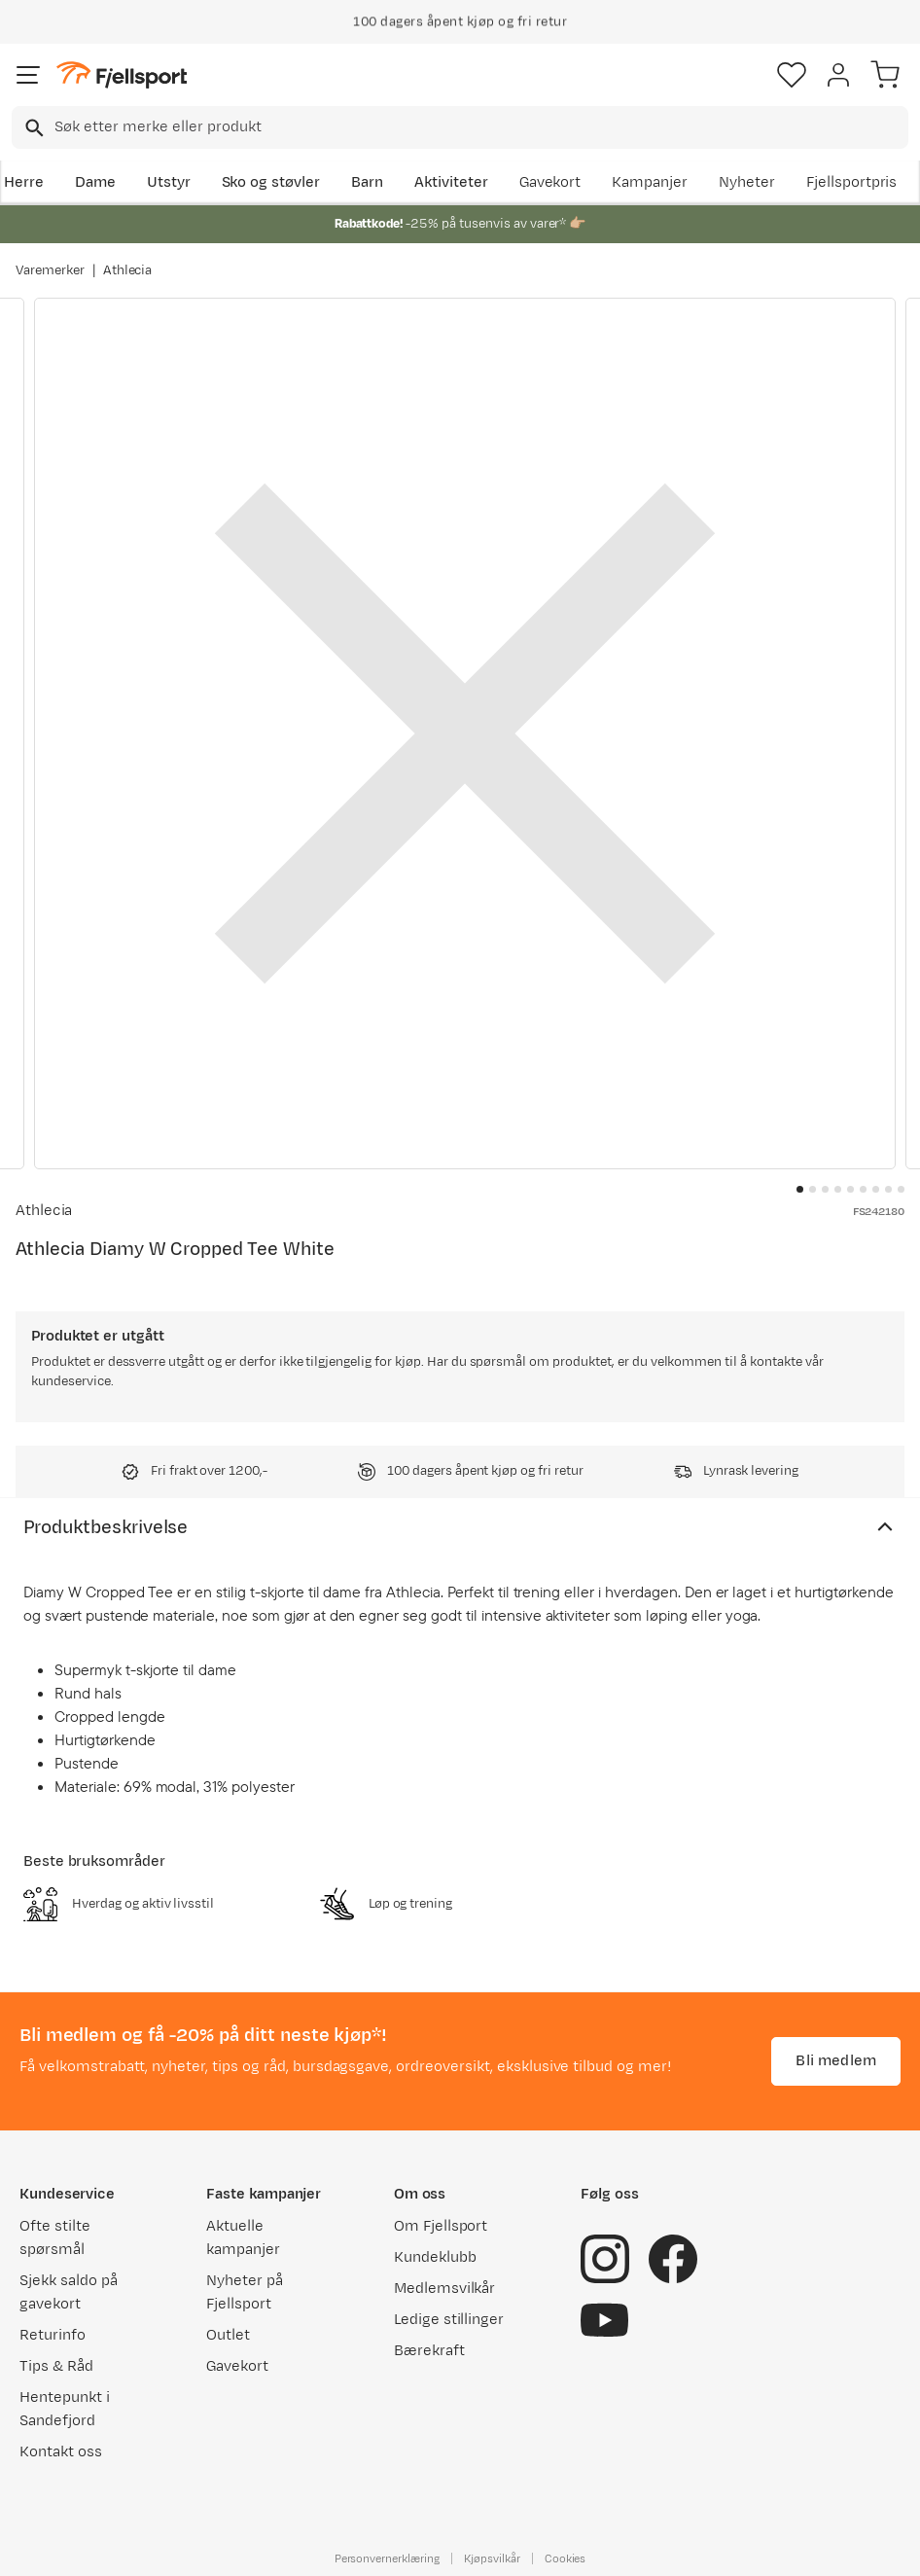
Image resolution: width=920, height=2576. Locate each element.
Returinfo (52, 2335)
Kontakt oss (60, 2452)
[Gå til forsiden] (121, 75)
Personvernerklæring (387, 2558)
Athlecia (128, 270)
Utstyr (169, 182)
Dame (95, 182)
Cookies (565, 2558)
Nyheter (747, 182)
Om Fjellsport (441, 2226)
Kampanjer (650, 182)
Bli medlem (836, 2061)
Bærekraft (429, 2351)
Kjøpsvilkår (492, 2558)
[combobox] (460, 127)
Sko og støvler (271, 182)
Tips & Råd (56, 2366)
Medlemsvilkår (445, 2288)
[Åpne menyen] (28, 75)
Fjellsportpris (852, 182)
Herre (24, 182)
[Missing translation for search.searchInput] (33, 128)
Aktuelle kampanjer (243, 2238)
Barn (367, 182)
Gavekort (550, 182)
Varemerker (50, 270)
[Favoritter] (791, 74)
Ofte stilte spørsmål (54, 2238)
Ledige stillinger (449, 2319)
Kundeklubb (435, 2257)
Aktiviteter (451, 182)
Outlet (228, 2335)
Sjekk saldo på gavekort (68, 2292)
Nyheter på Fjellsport (244, 2292)
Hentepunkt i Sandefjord (64, 2409)
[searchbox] (480, 127)
